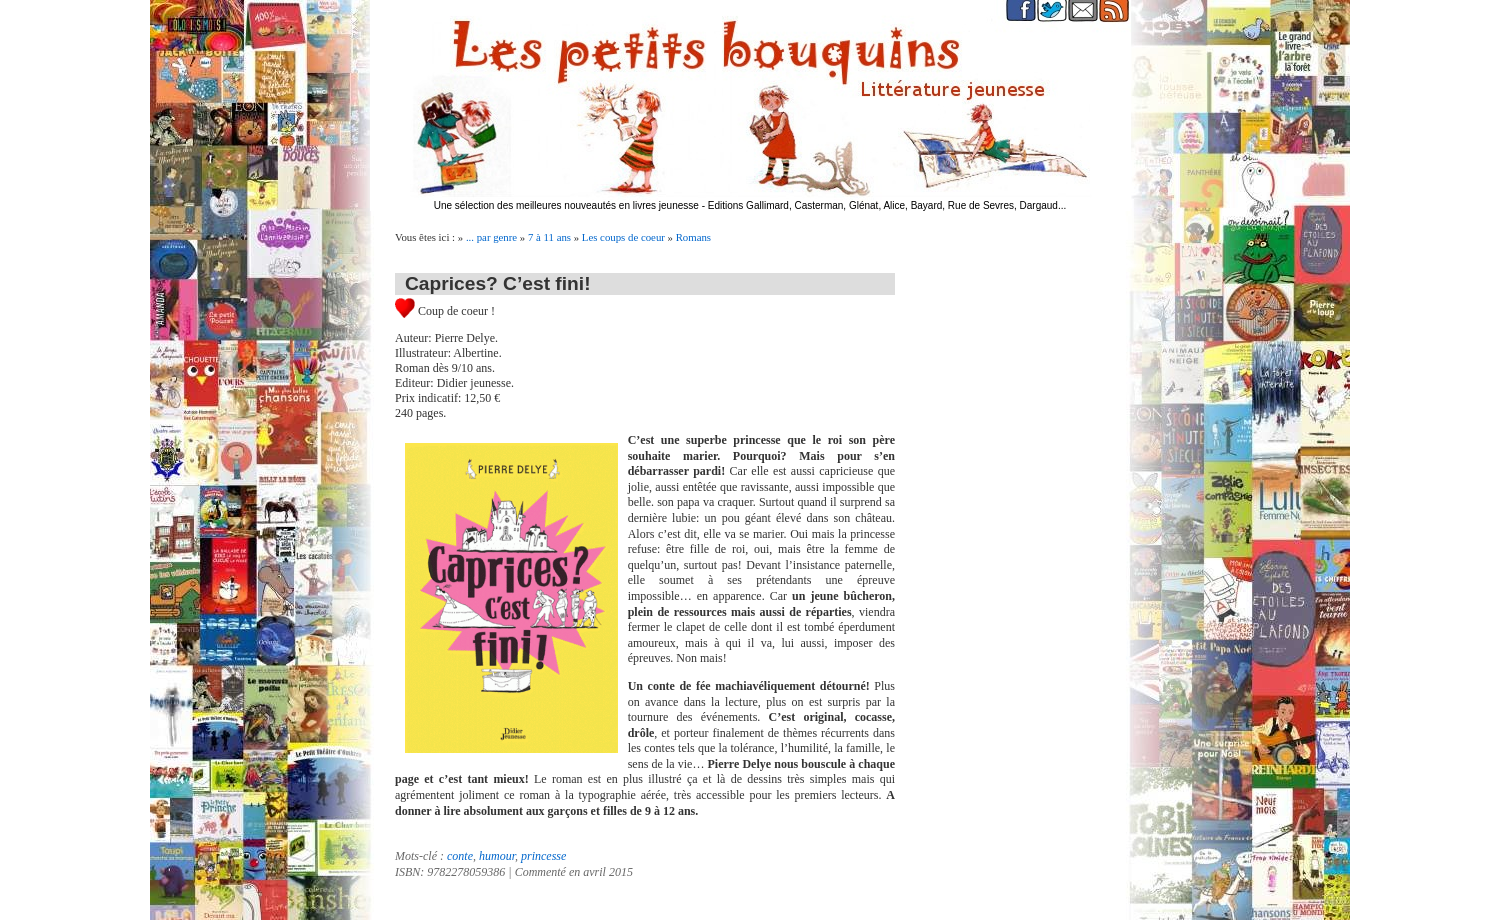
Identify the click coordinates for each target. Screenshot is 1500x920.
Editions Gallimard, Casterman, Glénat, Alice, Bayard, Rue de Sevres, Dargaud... (887, 205)
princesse (543, 856)
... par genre (491, 237)
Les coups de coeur (623, 237)
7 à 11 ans (549, 237)
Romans (693, 237)
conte (460, 856)
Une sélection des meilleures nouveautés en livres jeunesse (566, 205)
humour (497, 856)
